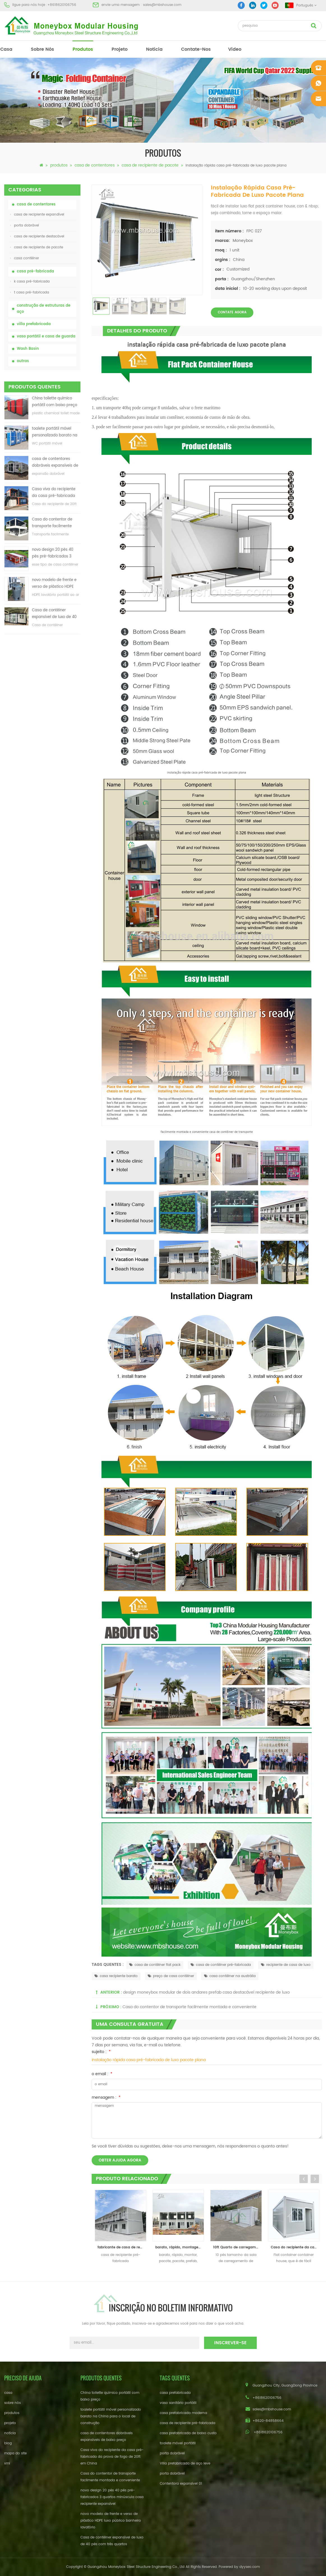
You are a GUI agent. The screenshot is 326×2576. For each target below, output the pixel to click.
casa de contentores (95, 165)
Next (315, 2179)
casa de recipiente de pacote (150, 165)
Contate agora (232, 312)
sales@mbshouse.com (162, 5)
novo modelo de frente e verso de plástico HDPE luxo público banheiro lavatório (54, 583)
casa (6, 49)
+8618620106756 (61, 5)
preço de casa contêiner (171, 1976)
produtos (83, 49)
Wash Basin (28, 349)
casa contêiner (24, 258)
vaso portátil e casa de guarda (46, 336)
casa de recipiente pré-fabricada (187, 2423)
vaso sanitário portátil (178, 2403)
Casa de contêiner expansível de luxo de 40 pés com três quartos (54, 614)
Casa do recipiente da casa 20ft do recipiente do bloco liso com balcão (295, 2247)
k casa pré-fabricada (30, 281)
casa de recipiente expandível (37, 214)
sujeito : (101, 2052)
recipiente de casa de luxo (286, 1965)
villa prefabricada (34, 324)
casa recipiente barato (116, 1976)
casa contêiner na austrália (230, 1976)
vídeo (234, 49)
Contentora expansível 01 (181, 2483)
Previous (303, 2179)
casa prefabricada (175, 2393)
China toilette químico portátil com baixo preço (54, 401)
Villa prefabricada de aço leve (185, 2463)
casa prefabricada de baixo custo (188, 2433)
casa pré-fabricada (35, 271)
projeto (120, 49)
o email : (102, 2074)
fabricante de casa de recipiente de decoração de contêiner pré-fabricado (122, 2247)
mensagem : (106, 2097)
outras (23, 361)
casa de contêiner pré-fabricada (221, 1965)
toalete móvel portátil (178, 2443)
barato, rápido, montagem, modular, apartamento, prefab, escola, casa (179, 2247)
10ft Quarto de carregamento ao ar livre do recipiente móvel (237, 2247)
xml (7, 2463)
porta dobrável (24, 225)
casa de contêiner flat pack (155, 1965)
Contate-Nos (196, 49)
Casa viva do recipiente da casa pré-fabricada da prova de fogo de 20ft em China (55, 492)
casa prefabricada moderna (183, 2413)
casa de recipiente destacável (37, 236)
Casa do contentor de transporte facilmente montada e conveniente (54, 523)
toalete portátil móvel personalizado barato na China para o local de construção (54, 432)
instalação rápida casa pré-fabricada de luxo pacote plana (149, 2060)
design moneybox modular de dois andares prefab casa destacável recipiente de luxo (206, 1992)
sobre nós (42, 49)
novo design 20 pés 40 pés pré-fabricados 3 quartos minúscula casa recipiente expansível (54, 553)
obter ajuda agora (120, 2160)
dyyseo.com (249, 2567)
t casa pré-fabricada (29, 292)
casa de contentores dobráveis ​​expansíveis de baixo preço (55, 462)
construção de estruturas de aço (43, 309)
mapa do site (15, 2453)
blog (8, 2443)
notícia (154, 49)
